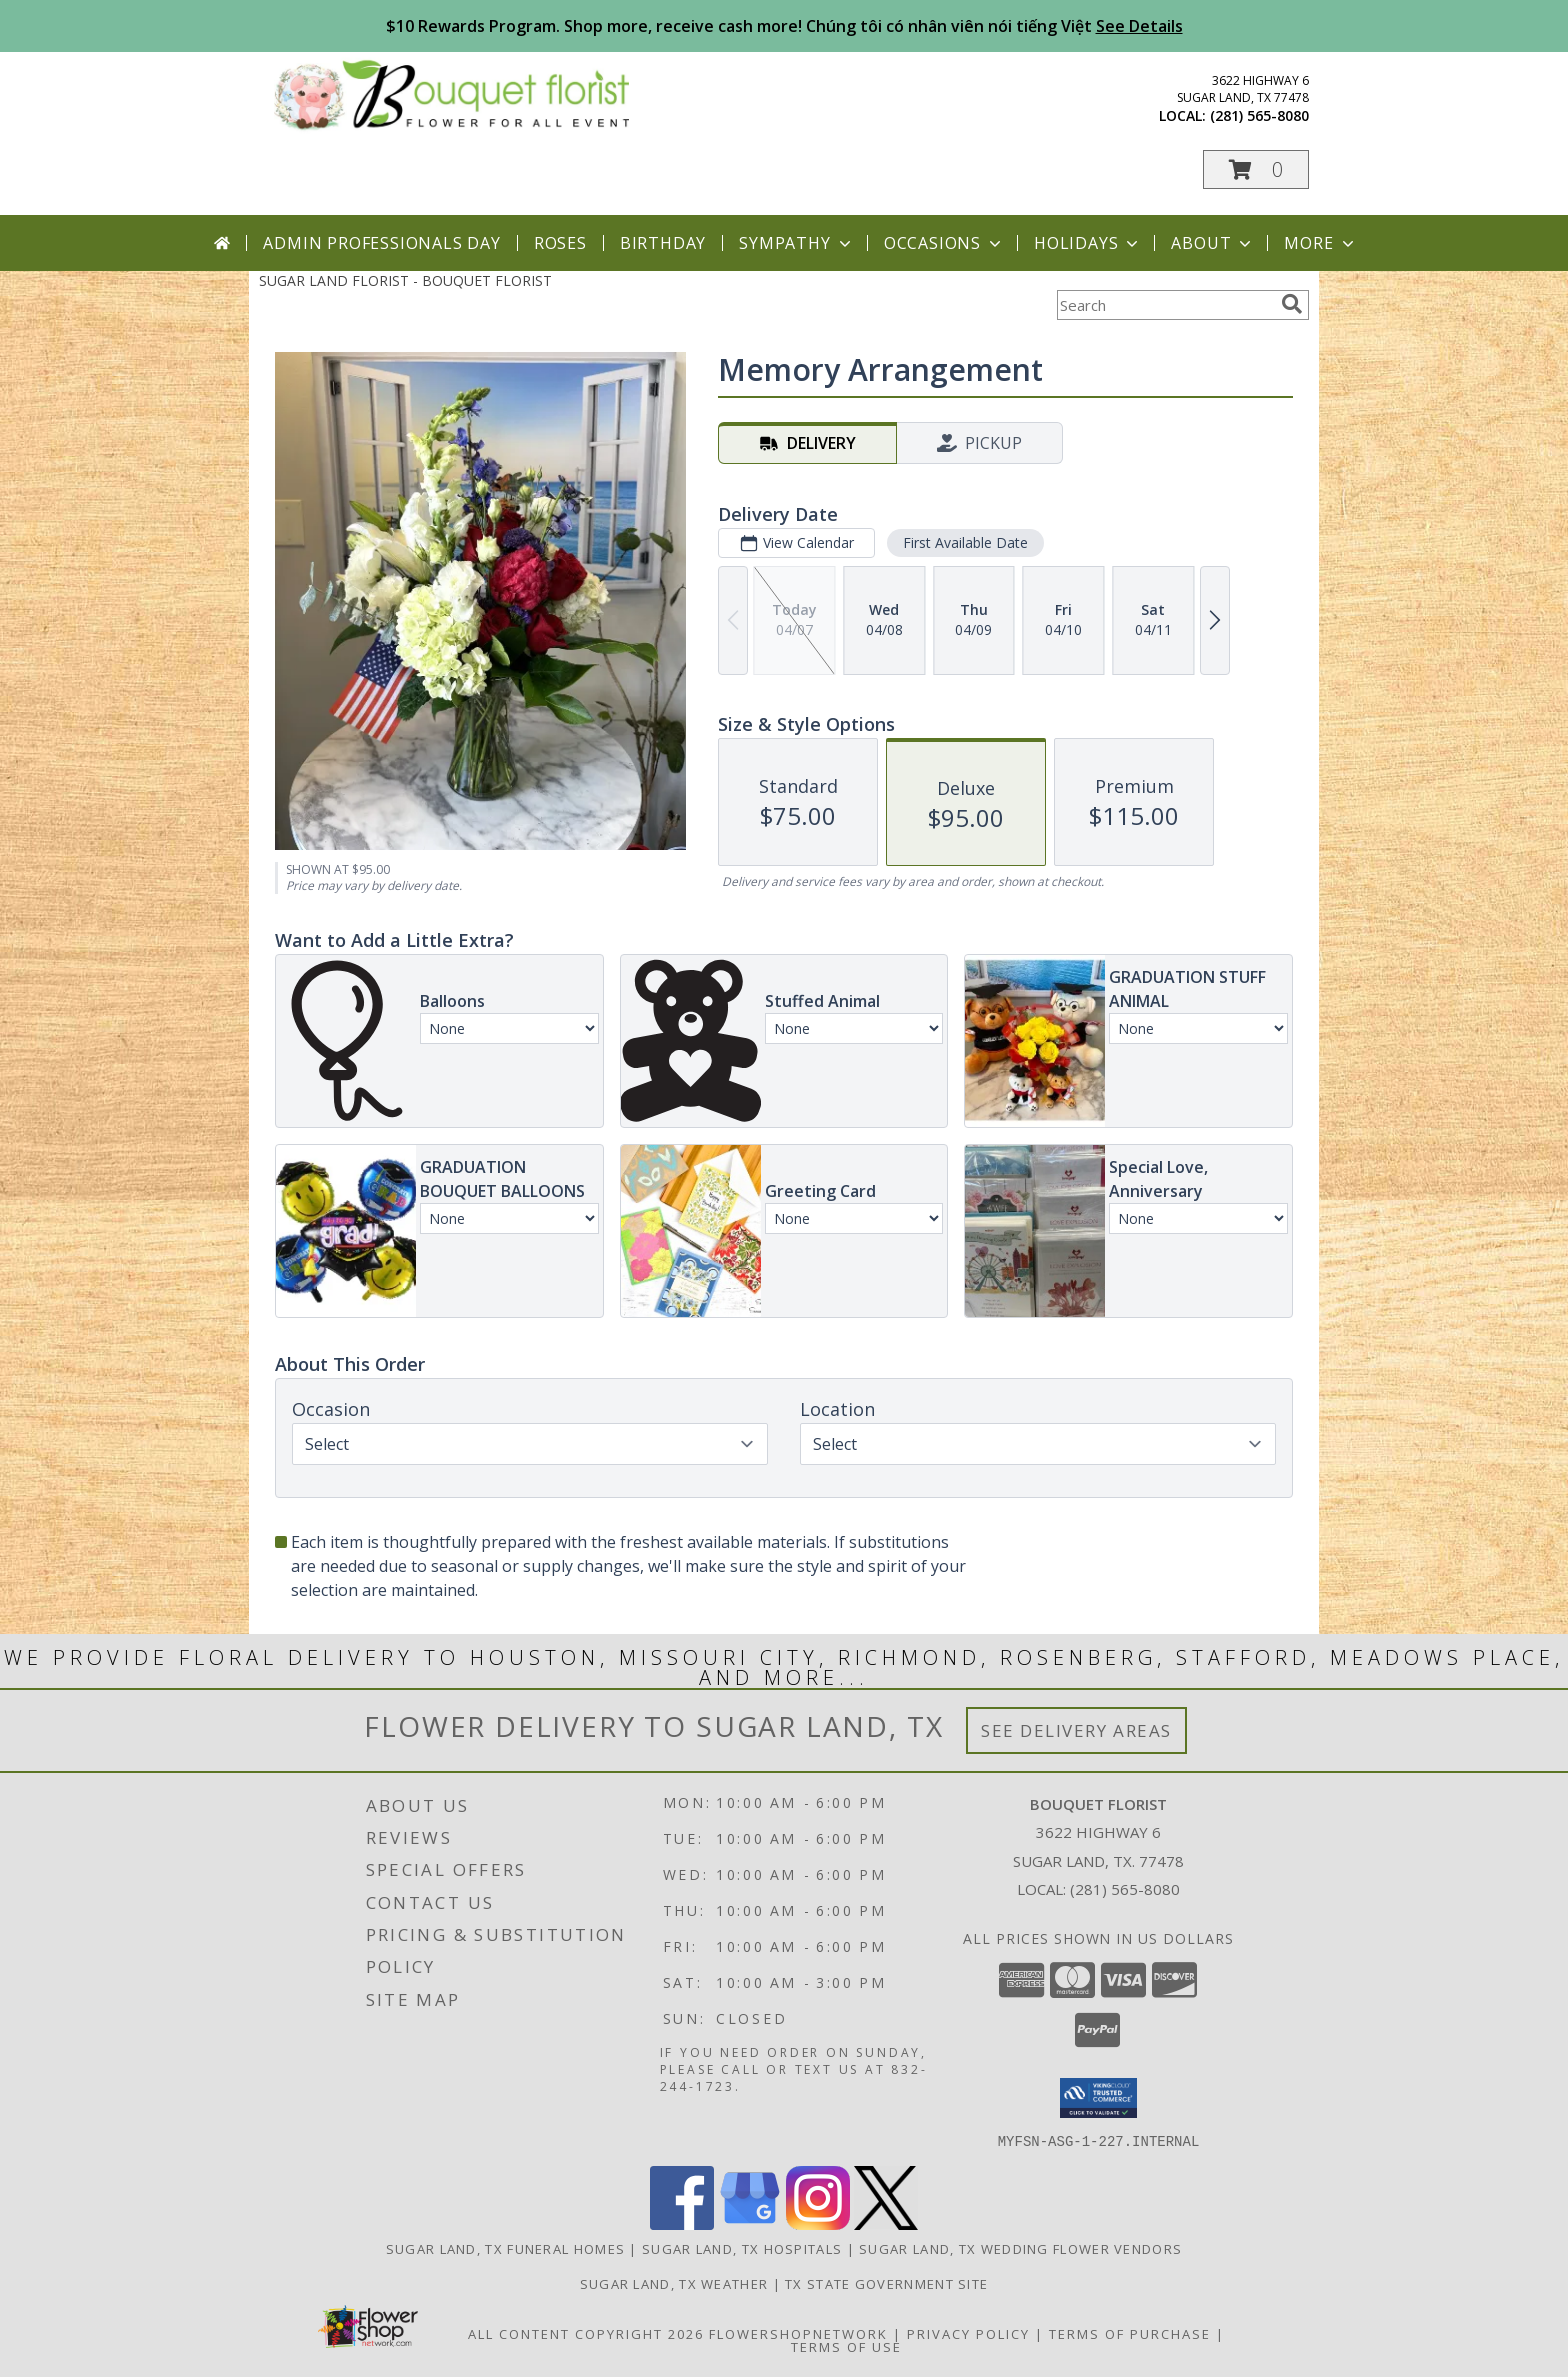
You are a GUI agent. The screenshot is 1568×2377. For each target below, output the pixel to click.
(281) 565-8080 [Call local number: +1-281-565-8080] (1259, 115)
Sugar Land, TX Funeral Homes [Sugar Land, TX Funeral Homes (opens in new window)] (505, 2248)
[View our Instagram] (818, 2223)
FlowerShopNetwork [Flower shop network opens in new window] (798, 2333)
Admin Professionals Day (381, 243)
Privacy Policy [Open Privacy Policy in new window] (968, 2333)
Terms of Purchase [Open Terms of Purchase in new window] (1130, 2333)
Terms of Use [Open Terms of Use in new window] (846, 2346)
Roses (560, 243)
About (1213, 243)
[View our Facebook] (682, 2223)
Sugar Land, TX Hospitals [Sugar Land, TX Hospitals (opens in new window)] (742, 2248)
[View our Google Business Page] (750, 2223)
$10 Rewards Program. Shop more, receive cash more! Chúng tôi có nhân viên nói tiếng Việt (784, 26)
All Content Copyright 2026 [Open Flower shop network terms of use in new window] (586, 2333)
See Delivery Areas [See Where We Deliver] (1076, 1730)
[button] (1256, 169)
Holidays (1088, 243)
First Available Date (965, 542)
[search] (1292, 304)
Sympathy (796, 243)
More (1320, 243)
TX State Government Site (886, 2283)
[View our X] (886, 2223)
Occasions (944, 243)
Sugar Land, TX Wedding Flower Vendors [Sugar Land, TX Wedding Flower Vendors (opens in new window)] (1020, 2248)
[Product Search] (1165, 305)
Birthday (663, 243)
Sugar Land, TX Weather (674, 2283)
